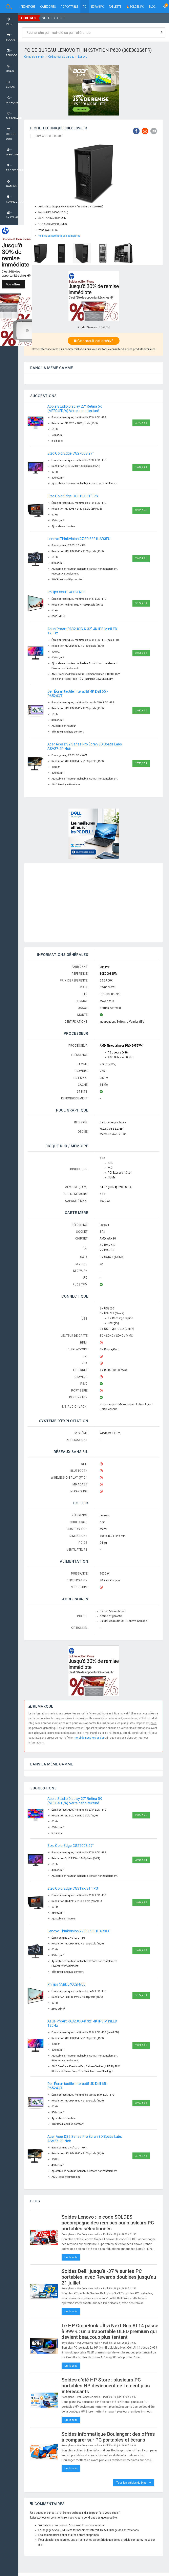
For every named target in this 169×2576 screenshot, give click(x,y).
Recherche (28, 6)
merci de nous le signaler (89, 1737)
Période (12, 53)
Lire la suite (70, 2257)
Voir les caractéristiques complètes (59, 235)
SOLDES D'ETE (53, 18)
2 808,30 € (141, 653)
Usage (11, 69)
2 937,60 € (141, 710)
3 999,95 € (141, 510)
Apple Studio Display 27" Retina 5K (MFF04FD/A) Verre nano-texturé (74, 408)
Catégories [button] (48, 6)
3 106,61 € (141, 603)
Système (12, 215)
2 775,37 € (141, 763)
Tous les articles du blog (133, 2482)
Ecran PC (97, 6)
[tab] (9, 21)
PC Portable (69, 6)
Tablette (115, 6)
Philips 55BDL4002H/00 (66, 592)
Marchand (12, 116)
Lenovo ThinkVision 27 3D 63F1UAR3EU (78, 539)
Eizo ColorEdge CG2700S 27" (70, 453)
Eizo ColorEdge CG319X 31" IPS (72, 496)
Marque (12, 100)
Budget (11, 37)
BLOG (152, 6)
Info (9, 21)
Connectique (12, 199)
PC (84, 6)
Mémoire (12, 152)
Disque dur (11, 134)
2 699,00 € (141, 558)
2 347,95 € (141, 422)
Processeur (12, 168)
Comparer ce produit (49, 136)
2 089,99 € (141, 467)
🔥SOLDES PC (135, 6)
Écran (10, 84)
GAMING (11, 183)
